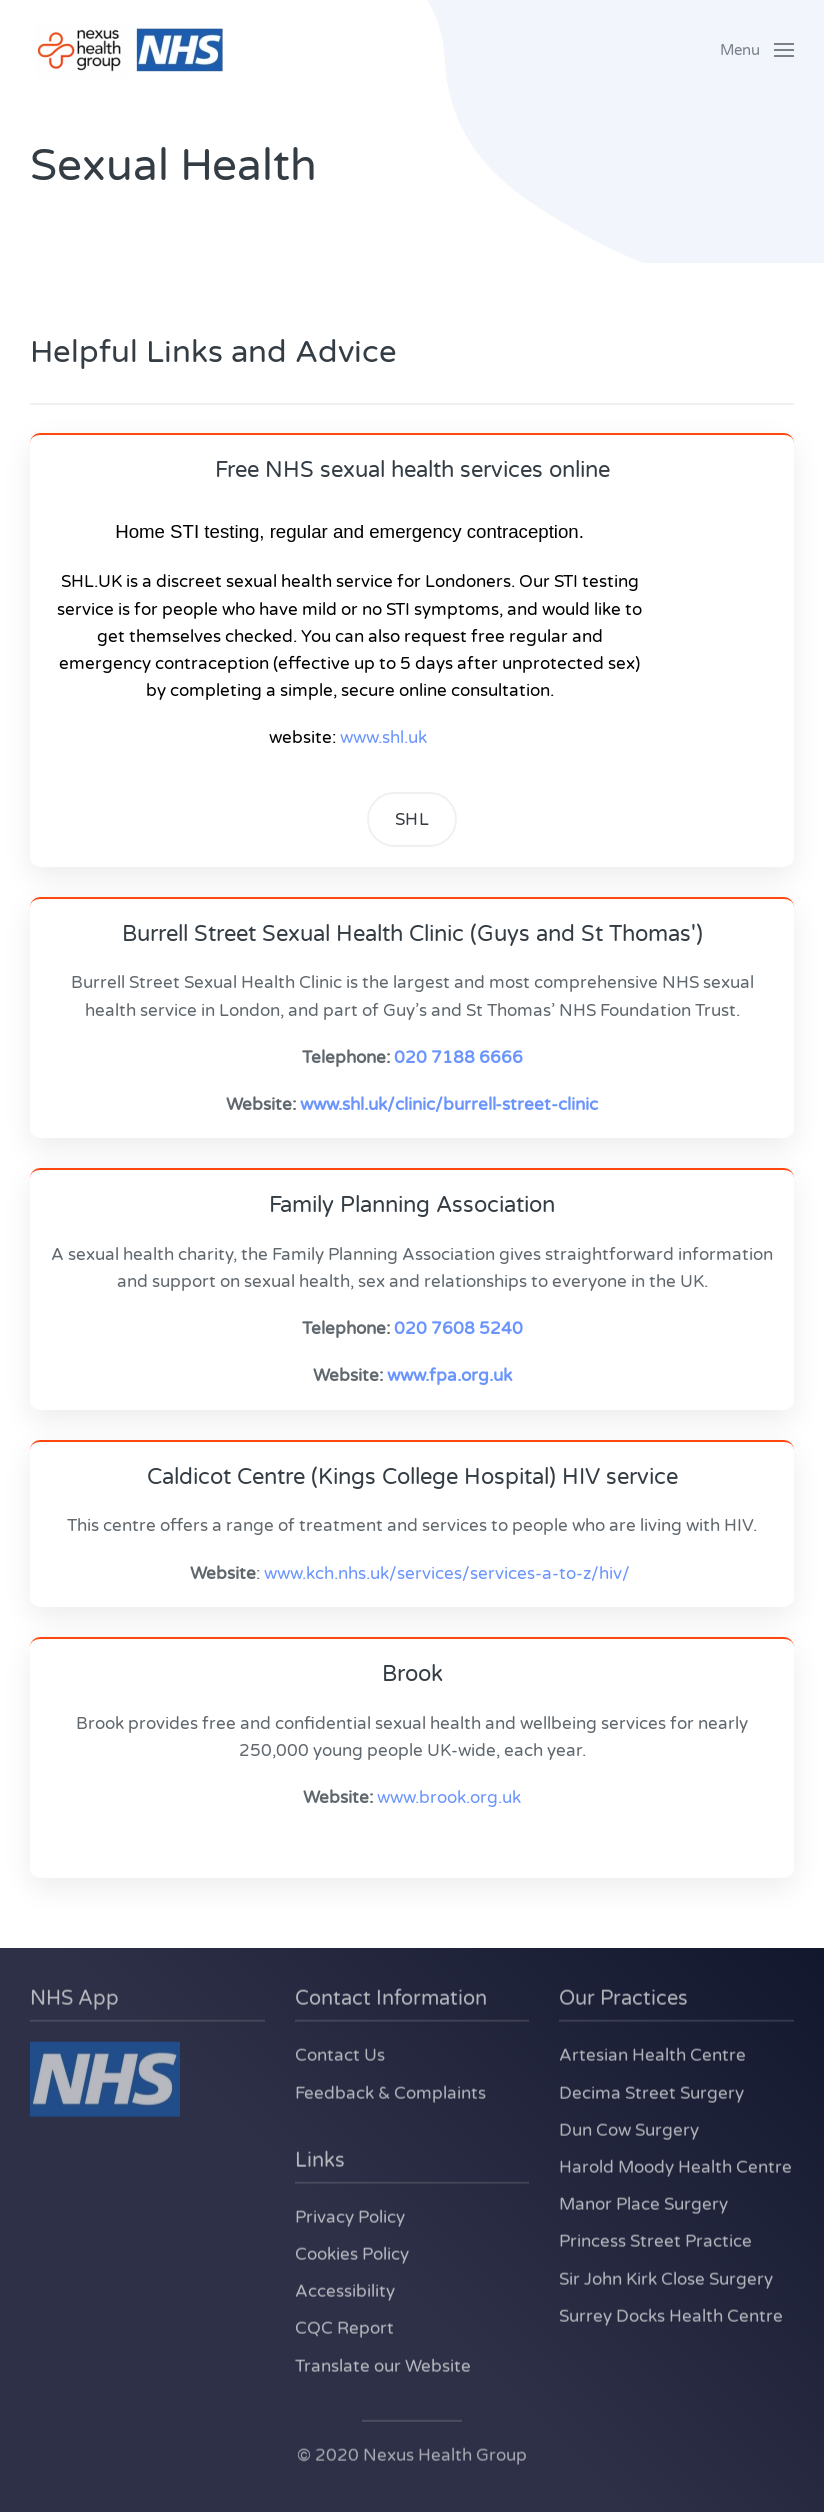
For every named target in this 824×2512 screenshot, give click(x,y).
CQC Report (344, 2326)
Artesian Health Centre (652, 2053)
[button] (757, 50)
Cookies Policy (352, 2252)
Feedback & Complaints (390, 2090)
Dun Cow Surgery (629, 2127)
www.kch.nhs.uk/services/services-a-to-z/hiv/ (447, 1573)
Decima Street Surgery (651, 2090)
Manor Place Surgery (643, 2202)
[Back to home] (130, 50)
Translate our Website (383, 2363)
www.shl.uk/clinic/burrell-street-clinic (449, 1104)
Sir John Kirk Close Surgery (666, 2276)
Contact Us (340, 2053)
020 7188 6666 (458, 1057)
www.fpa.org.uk (449, 1375)
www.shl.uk (383, 737)
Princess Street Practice (655, 2239)
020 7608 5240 (458, 1328)
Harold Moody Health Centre (675, 2165)
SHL (412, 819)
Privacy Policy (350, 2214)
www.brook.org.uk (449, 1797)
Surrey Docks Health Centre (671, 2313)
